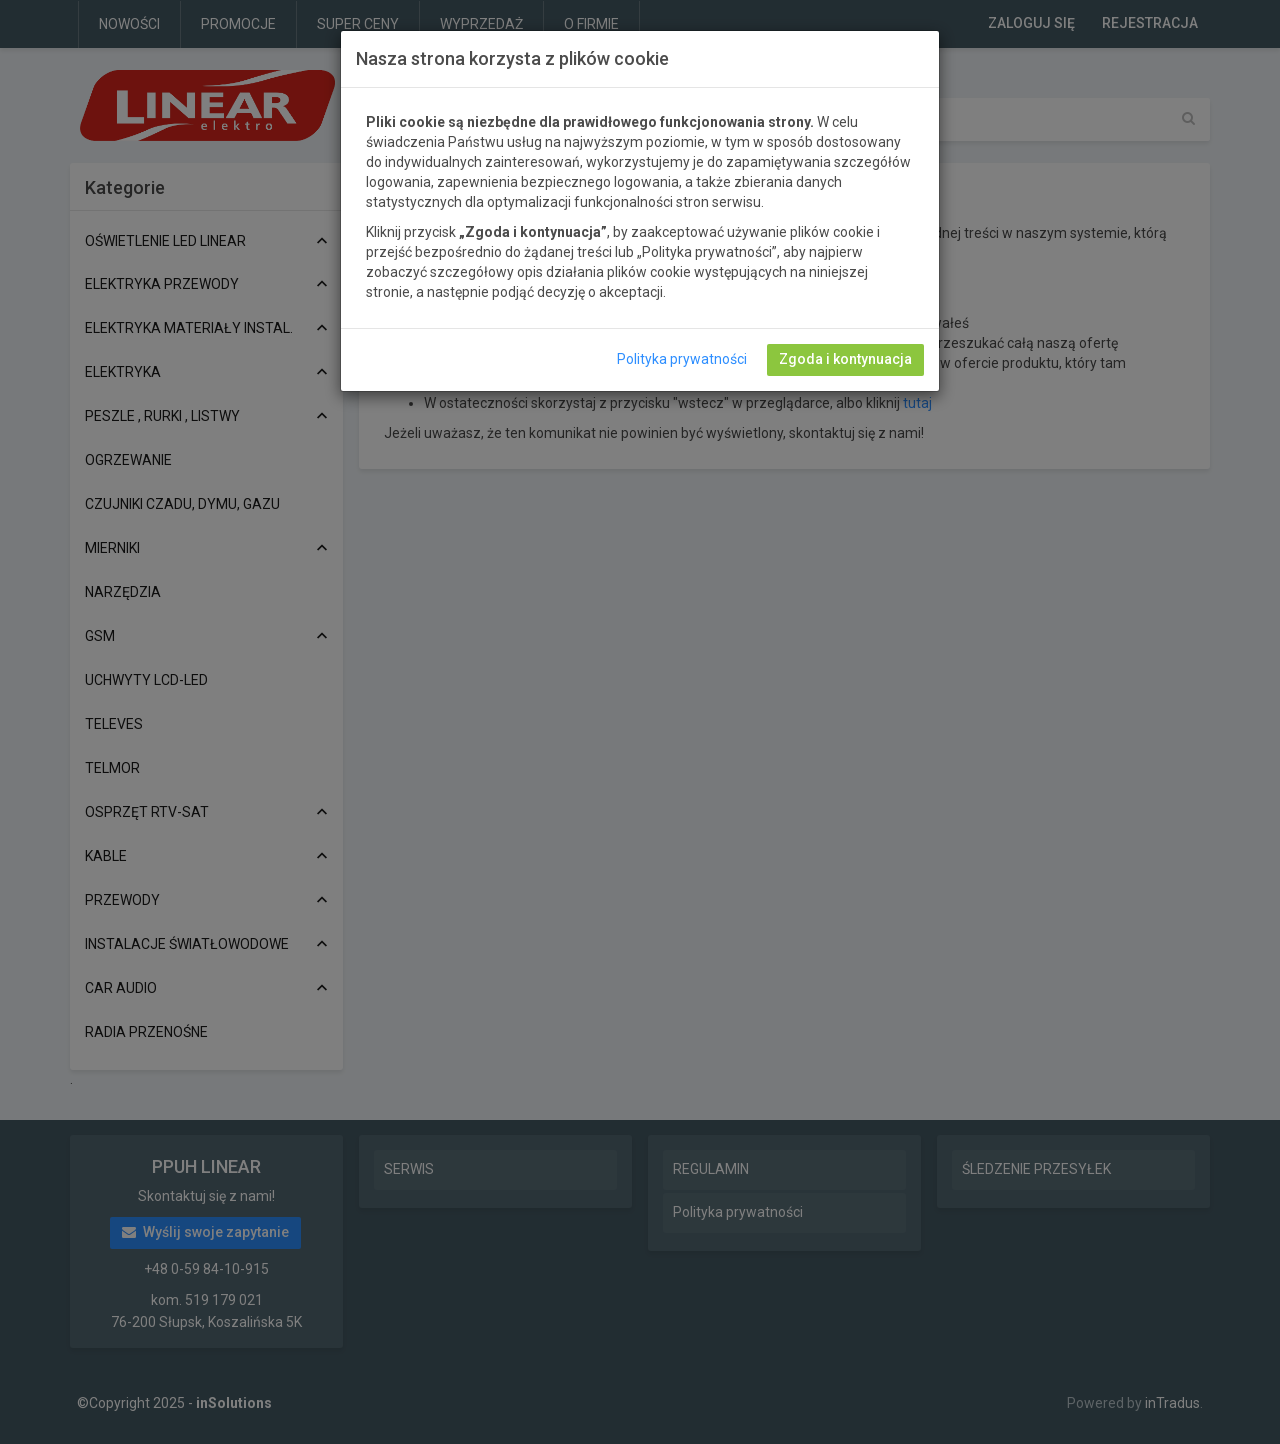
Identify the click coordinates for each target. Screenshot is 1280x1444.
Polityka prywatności (682, 359)
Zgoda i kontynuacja (845, 359)
